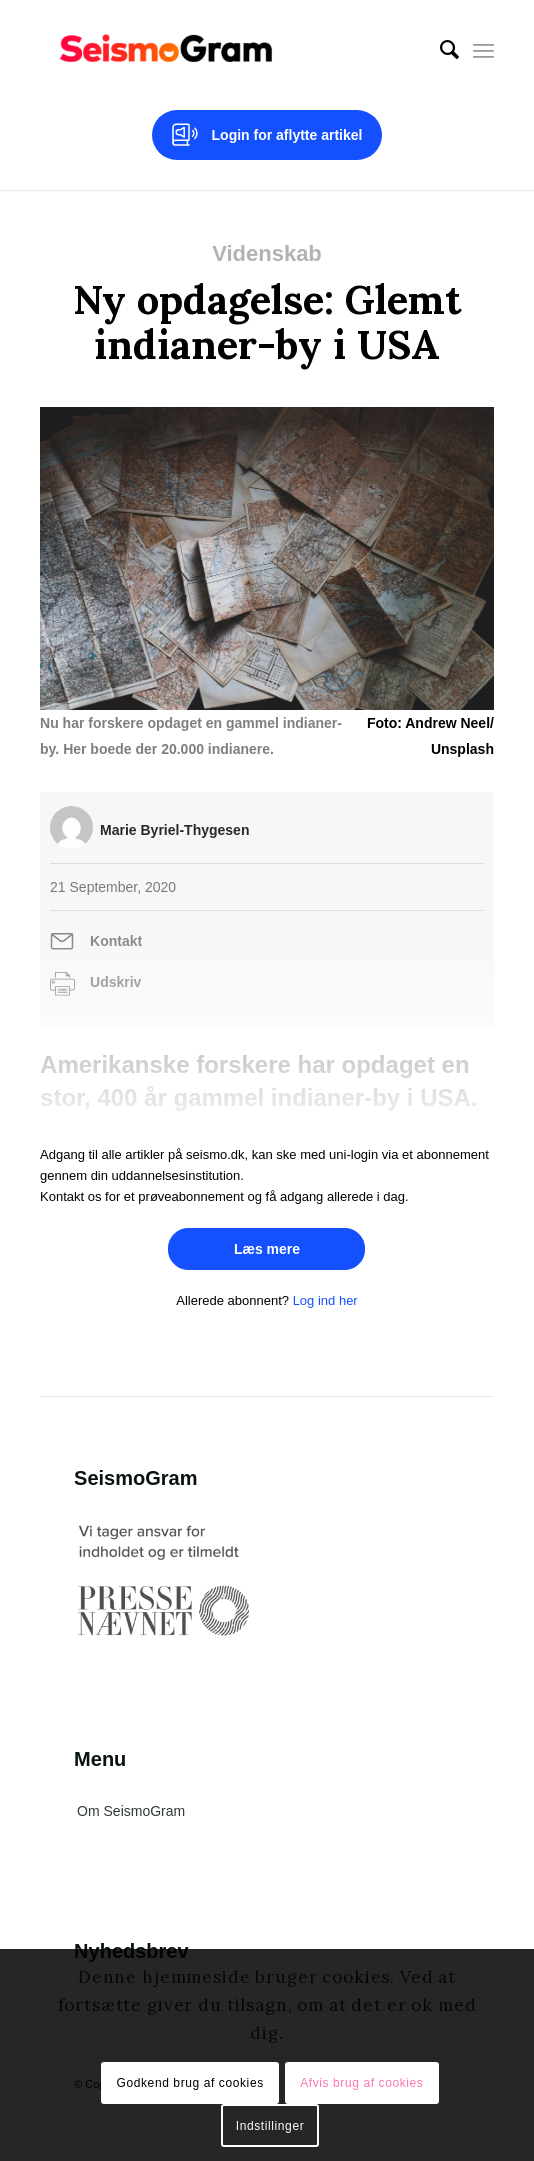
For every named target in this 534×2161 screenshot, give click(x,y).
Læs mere (267, 1249)
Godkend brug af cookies (190, 2083)
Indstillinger (270, 2126)
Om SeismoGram (131, 1811)
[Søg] (439, 50)
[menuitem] (439, 50)
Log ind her (325, 1300)
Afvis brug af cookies (361, 2083)
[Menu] (483, 50)
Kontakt (116, 941)
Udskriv (115, 982)
